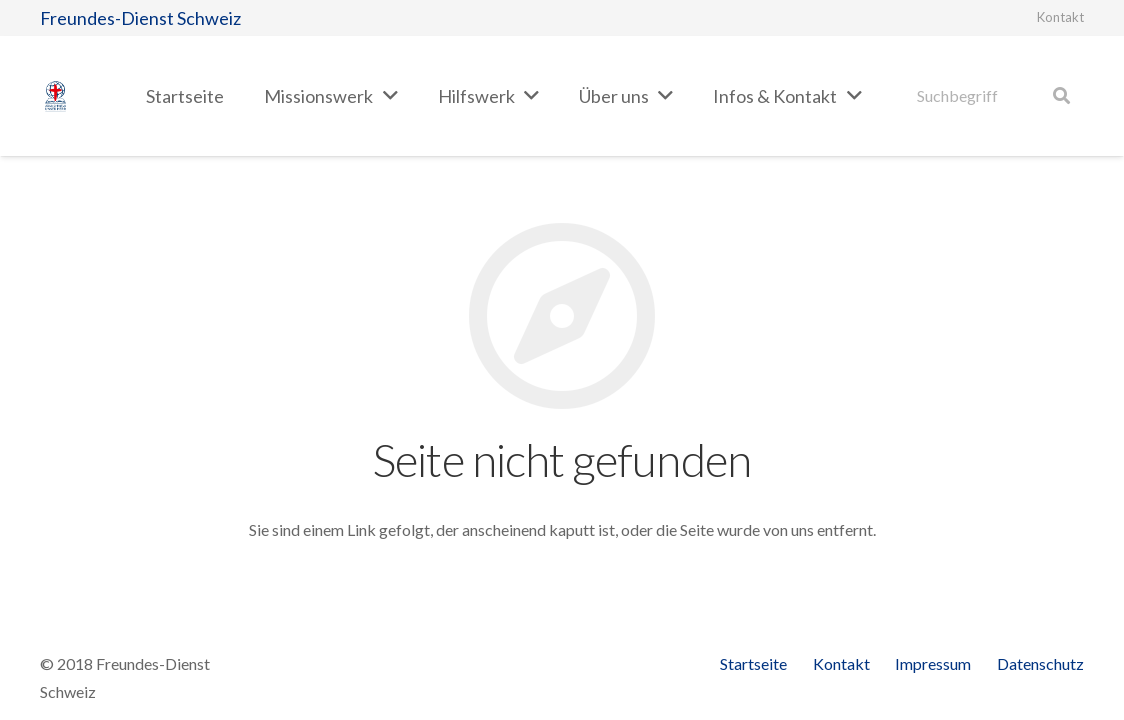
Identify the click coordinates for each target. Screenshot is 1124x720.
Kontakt (1060, 17)
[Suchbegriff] (994, 96)
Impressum (933, 663)
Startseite (753, 663)
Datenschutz (1040, 663)
